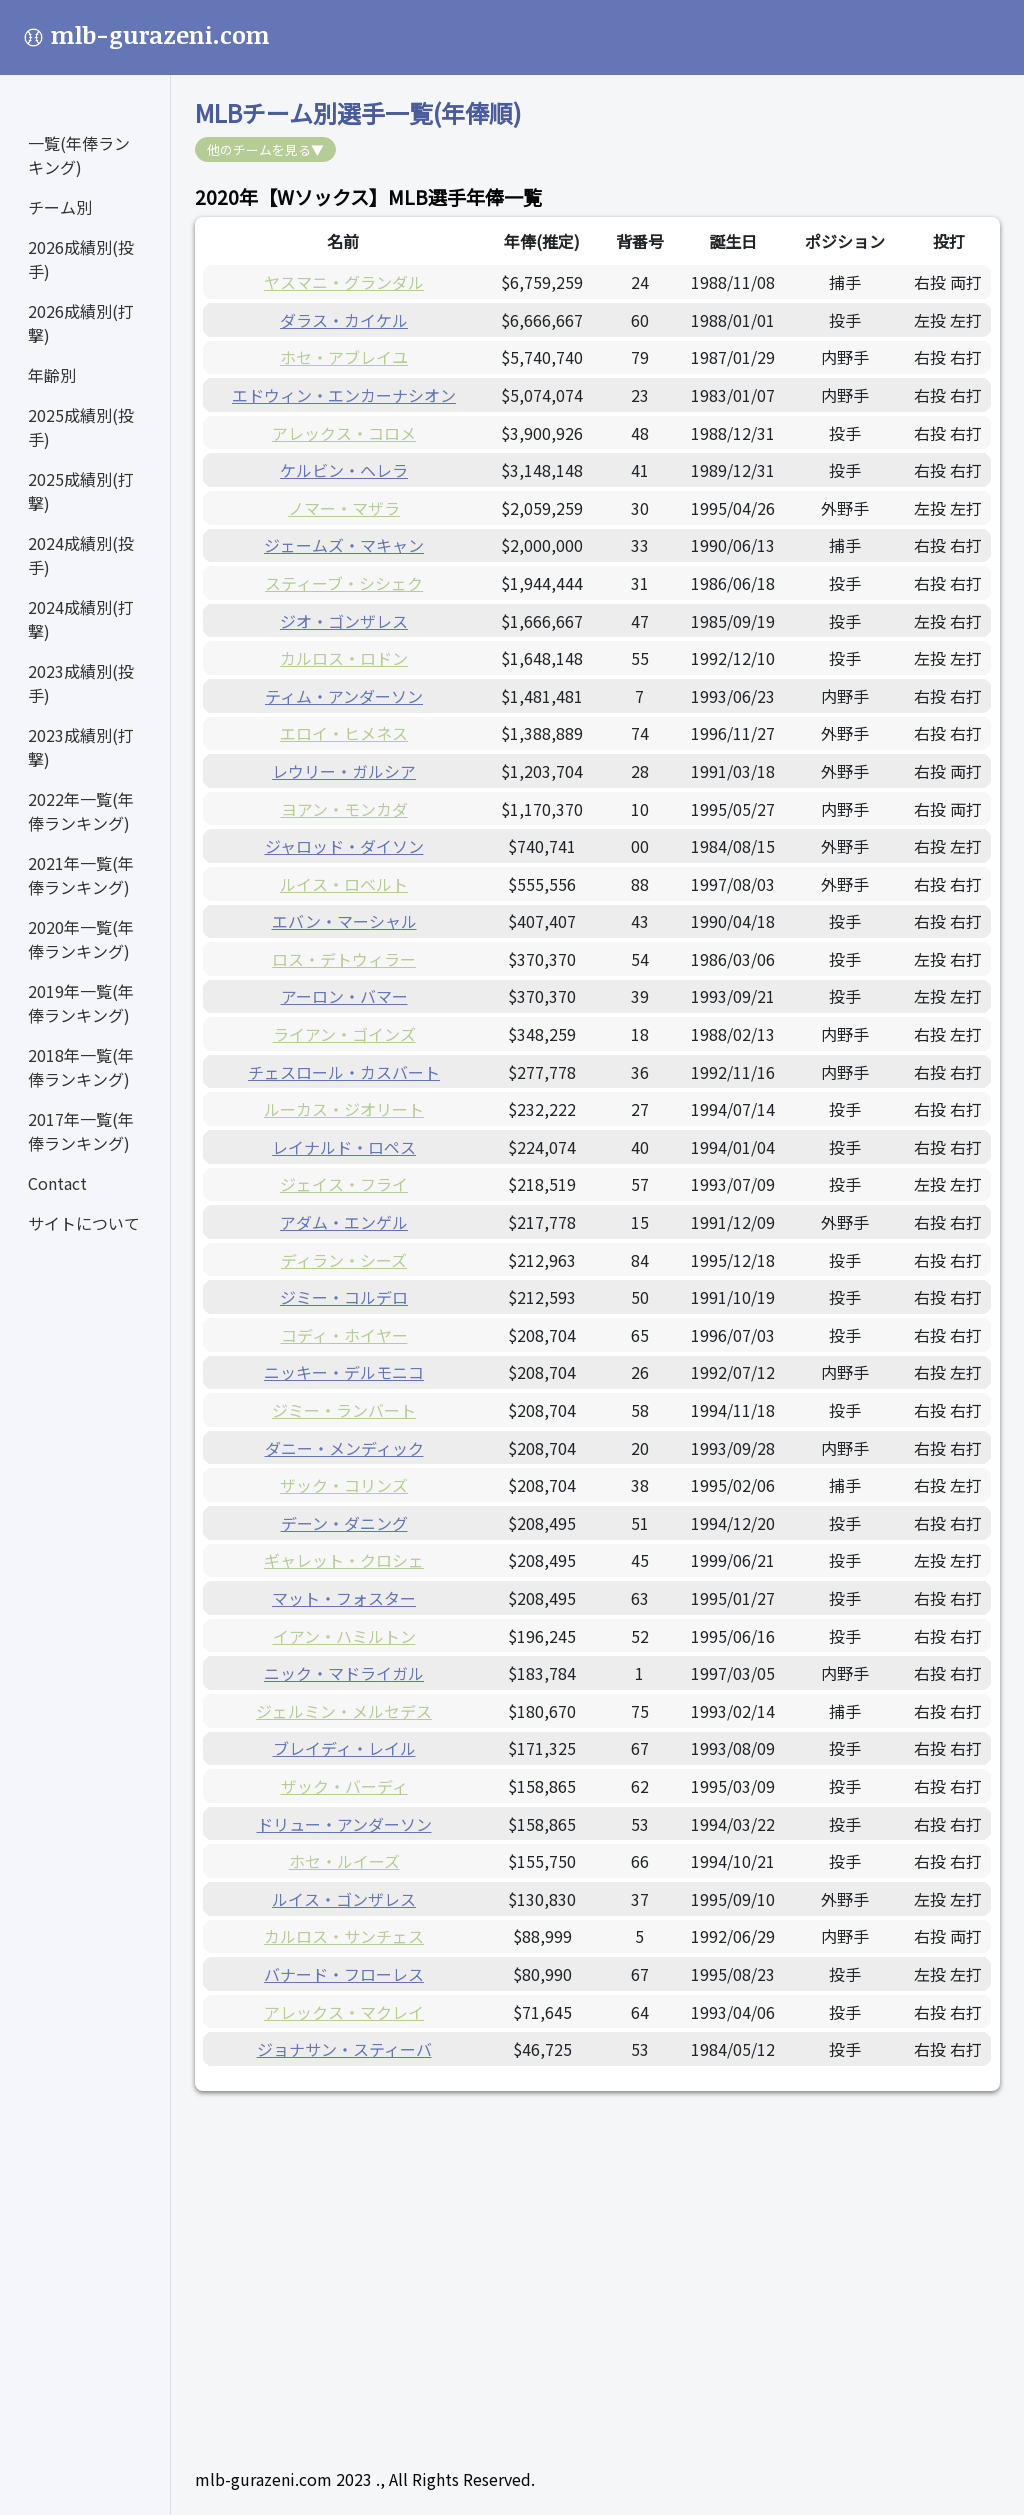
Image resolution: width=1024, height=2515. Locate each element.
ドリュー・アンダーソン (344, 1824)
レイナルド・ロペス (344, 1147)
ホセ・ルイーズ (344, 1861)
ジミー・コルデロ (344, 1297)
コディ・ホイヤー (344, 1335)
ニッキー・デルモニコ (344, 1372)
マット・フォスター (344, 1598)
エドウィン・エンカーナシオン (344, 395)
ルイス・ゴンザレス (344, 1899)
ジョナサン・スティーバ (344, 2049)
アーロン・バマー (344, 996)
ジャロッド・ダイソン (344, 846)
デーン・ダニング (344, 1523)
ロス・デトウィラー (344, 959)
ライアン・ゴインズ (344, 1034)
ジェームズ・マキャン (344, 545)
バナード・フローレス (344, 1974)
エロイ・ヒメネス (344, 733)
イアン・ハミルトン (344, 1636)
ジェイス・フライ (344, 1184)
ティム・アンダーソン (344, 696)
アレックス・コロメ (344, 433)
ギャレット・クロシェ (344, 1560)
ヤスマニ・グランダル (344, 282)
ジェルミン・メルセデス (344, 1711)
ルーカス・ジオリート (344, 1109)
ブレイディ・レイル (344, 1748)
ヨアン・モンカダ (344, 809)
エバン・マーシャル (344, 921)
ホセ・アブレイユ (344, 357)
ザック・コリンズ (344, 1485)
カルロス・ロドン (344, 658)
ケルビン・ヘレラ (344, 470)
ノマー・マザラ (344, 508)
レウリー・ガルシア (344, 771)
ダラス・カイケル (344, 320)
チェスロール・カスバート (344, 1072)
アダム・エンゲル (344, 1222)
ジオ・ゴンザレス (344, 621)
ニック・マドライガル (344, 1673)
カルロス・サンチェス (344, 1936)
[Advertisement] (597, 2255)
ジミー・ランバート (344, 1410)
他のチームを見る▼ (265, 149)
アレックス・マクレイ (344, 2012)
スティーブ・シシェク (344, 583)
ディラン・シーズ (344, 1260)
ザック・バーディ (344, 1786)
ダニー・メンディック (344, 1448)
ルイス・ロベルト (344, 884)
